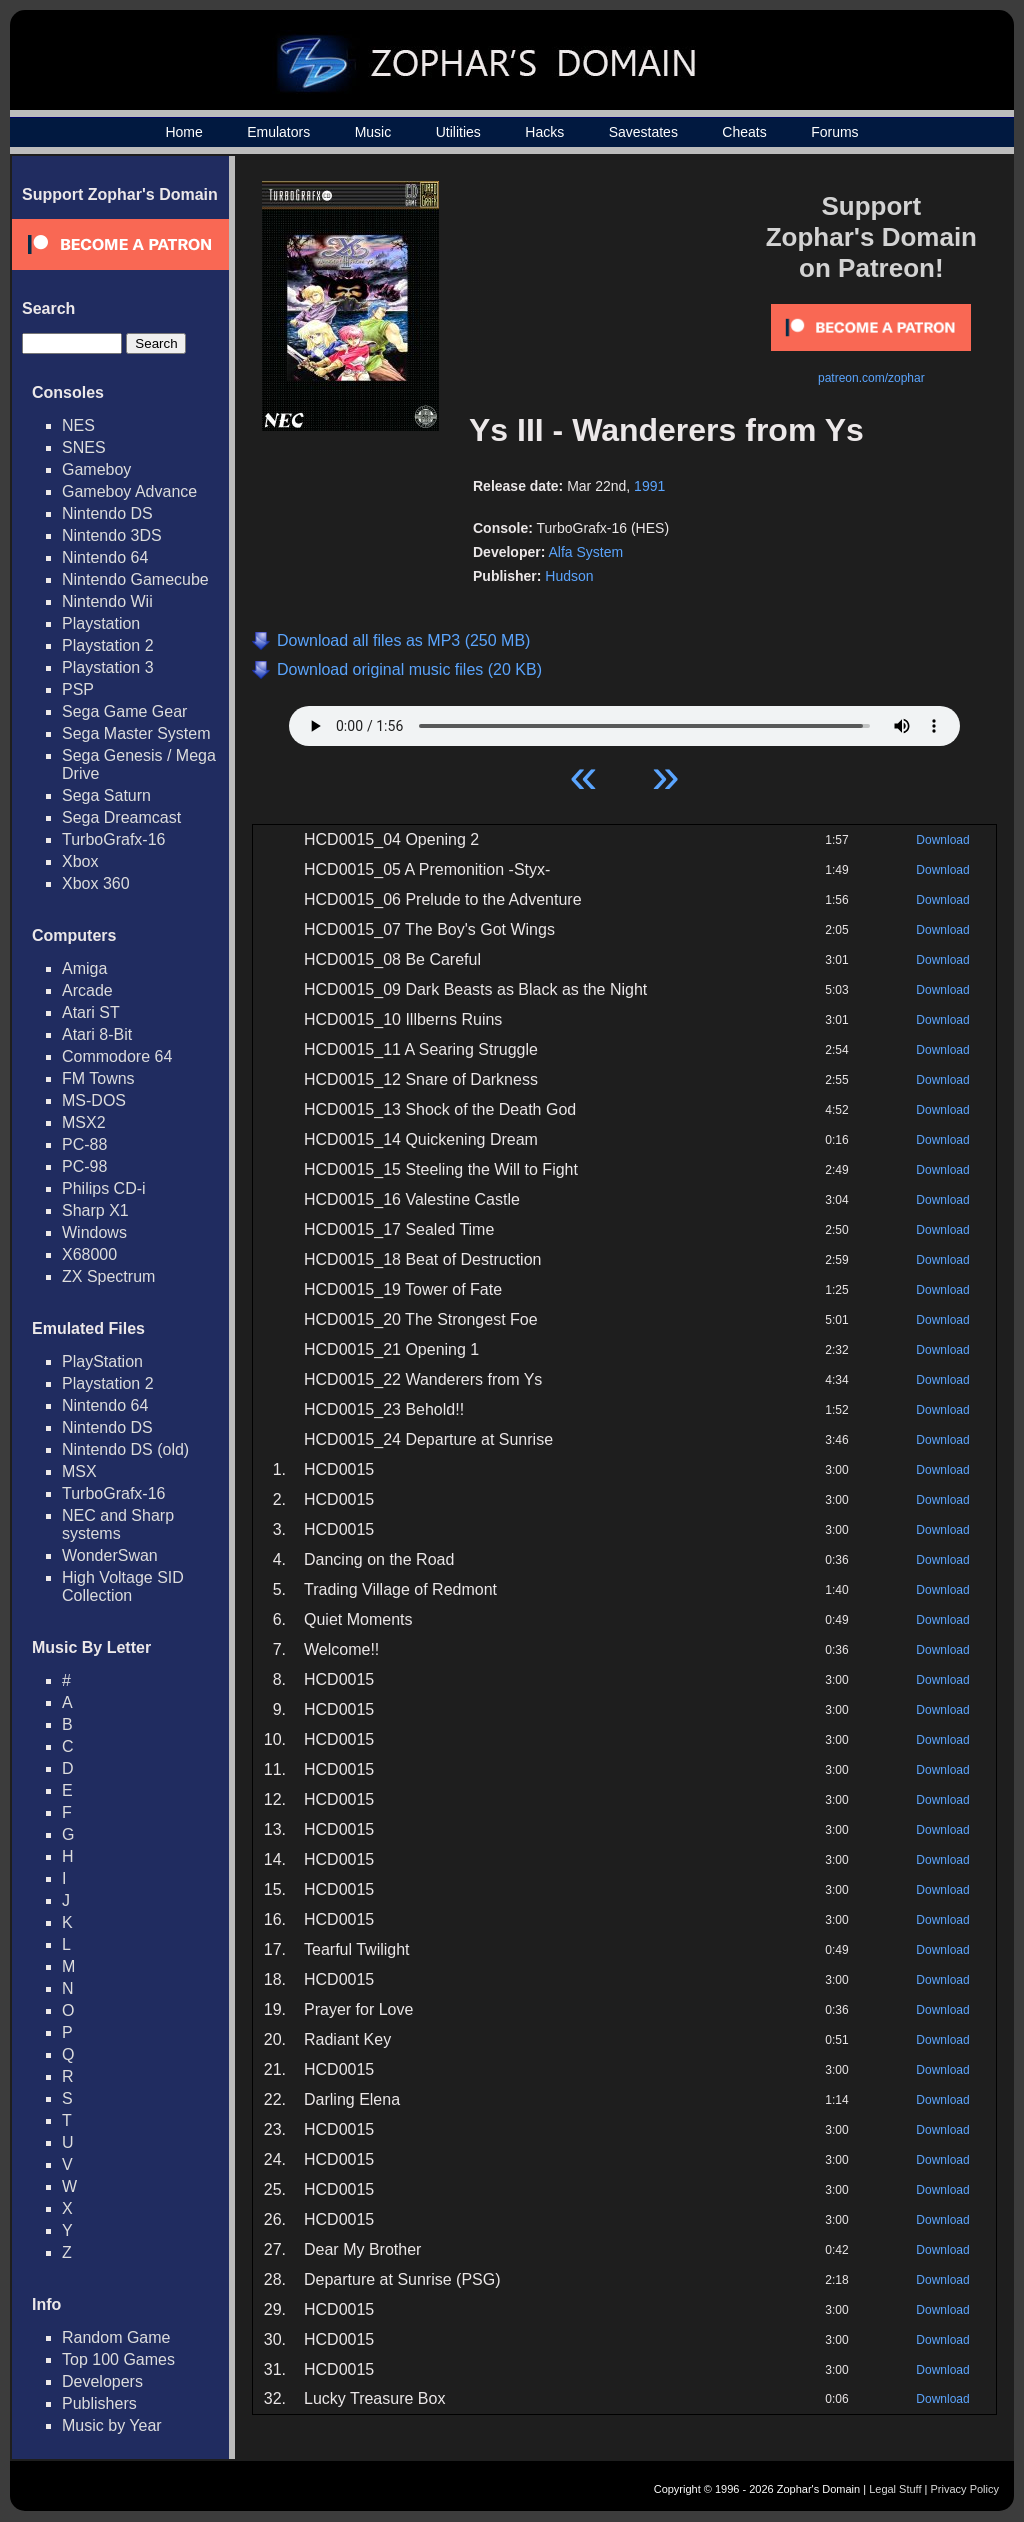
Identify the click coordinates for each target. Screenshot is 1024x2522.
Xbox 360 (96, 883)
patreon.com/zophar (871, 378)
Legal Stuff (895, 2489)
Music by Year (112, 2425)
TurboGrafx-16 (113, 839)
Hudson (569, 576)
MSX (79, 1471)
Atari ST (91, 1012)
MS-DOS (94, 1100)
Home (183, 132)
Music (373, 132)
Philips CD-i (104, 1188)
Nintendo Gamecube (135, 579)
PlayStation (102, 1361)
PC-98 (84, 1166)
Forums (834, 132)
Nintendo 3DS (112, 535)
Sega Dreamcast (121, 817)
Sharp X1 (95, 1210)
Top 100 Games (118, 2359)
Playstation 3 (108, 667)
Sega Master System (136, 733)
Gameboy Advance (129, 491)
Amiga (84, 968)
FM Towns (98, 1078)
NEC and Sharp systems (118, 1524)
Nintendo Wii (107, 601)
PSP (78, 689)
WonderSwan (110, 1555)
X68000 (89, 1254)
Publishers (99, 2403)
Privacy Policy (965, 2489)
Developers (102, 2381)
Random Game (116, 2337)
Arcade (87, 990)
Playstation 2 (108, 645)
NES (78, 425)
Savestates (643, 132)
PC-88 (84, 1144)
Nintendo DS (107, 513)
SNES (84, 447)
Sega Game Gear (124, 711)
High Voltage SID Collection (123, 1586)
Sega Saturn (106, 795)
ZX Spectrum (108, 1276)
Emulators (278, 132)
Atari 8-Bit (97, 1034)
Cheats (744, 132)
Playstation (101, 623)
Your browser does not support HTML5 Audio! (624, 721)
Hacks (544, 132)
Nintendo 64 (105, 557)
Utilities (458, 132)
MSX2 (84, 1122)
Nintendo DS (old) (125, 1449)
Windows (94, 1232)
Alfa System (585, 552)
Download (942, 840)
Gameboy (96, 469)
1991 (649, 486)
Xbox (80, 861)
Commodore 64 (117, 1056)
